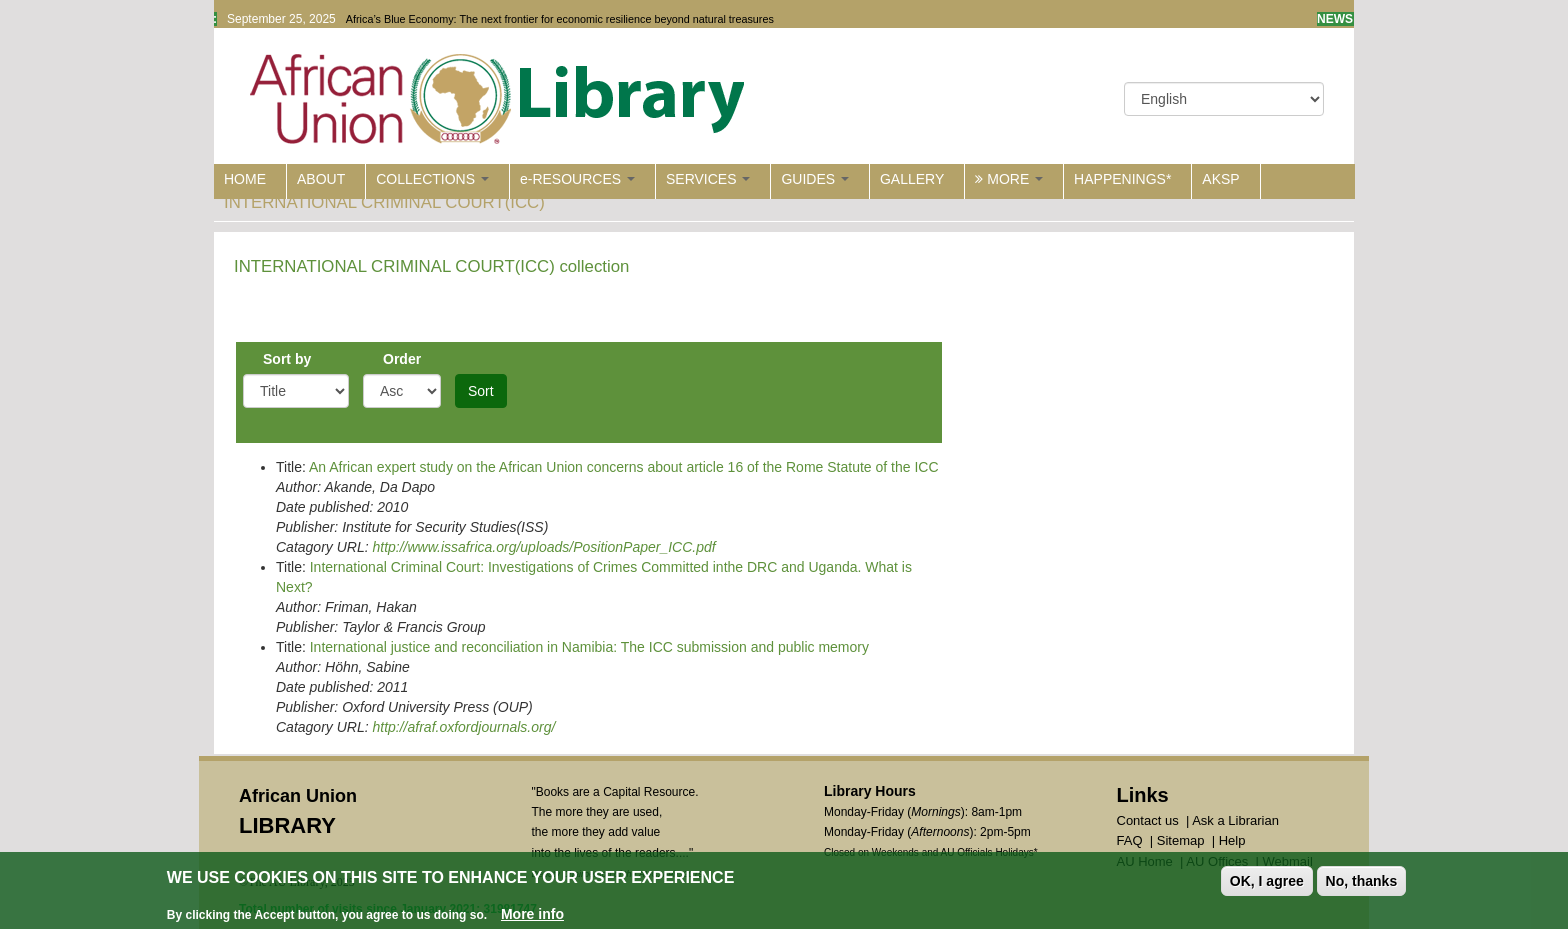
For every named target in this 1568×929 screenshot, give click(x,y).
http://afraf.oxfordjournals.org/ (463, 727)
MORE (1009, 179)
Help (1232, 840)
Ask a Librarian (1235, 820)
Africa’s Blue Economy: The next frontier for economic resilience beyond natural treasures (560, 19)
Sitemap (1181, 840)
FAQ (1130, 840)
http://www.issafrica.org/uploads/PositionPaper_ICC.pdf (543, 547)
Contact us (1148, 820)
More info (532, 916)
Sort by (287, 359)
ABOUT (321, 179)
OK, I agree (1267, 883)
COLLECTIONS (432, 179)
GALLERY (912, 179)
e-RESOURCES (577, 179)
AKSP (1220, 179)
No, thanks (1362, 883)
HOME (245, 179)
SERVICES (708, 179)
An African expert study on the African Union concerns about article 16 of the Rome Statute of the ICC (624, 467)
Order (402, 359)
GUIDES (815, 179)
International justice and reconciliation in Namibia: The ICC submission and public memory (589, 647)
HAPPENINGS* (1122, 179)
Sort (481, 391)
